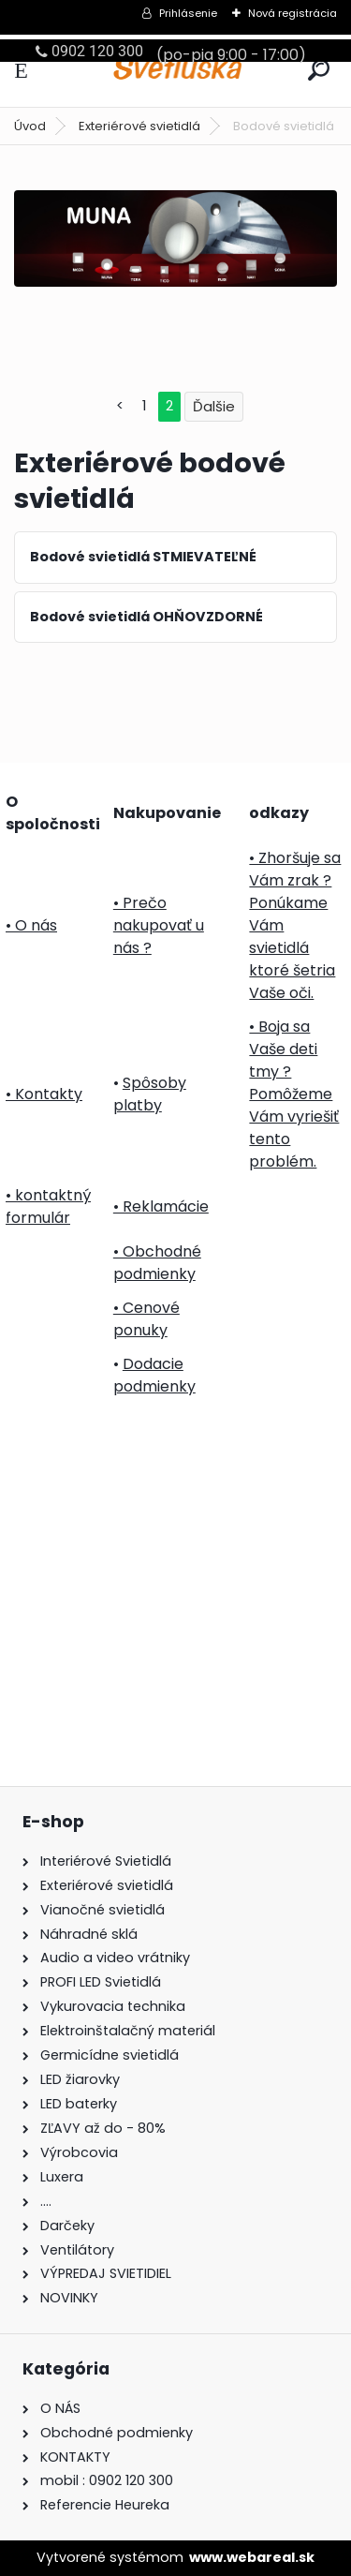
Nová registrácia (292, 13)
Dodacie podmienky (154, 1375)
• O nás (31, 925)
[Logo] (175, 71)
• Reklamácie (161, 1206)
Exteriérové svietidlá (139, 126)
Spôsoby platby (149, 1094)
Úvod (30, 126)
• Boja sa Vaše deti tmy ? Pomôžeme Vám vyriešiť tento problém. (294, 1094)
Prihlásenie (188, 13)
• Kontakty (44, 1094)
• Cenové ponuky (146, 1319)
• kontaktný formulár (48, 1206)
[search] (318, 70)
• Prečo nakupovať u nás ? (158, 925)
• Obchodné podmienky (157, 1263)
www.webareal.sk (251, 2557)
